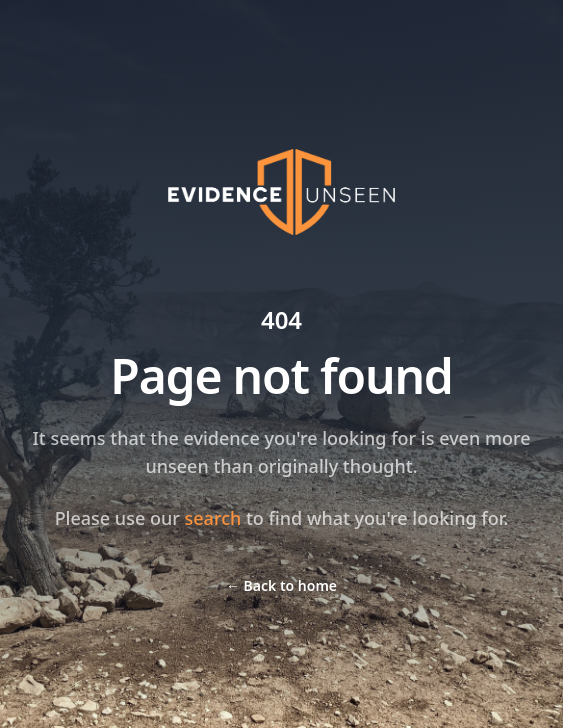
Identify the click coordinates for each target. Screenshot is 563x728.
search (213, 518)
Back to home (281, 585)
